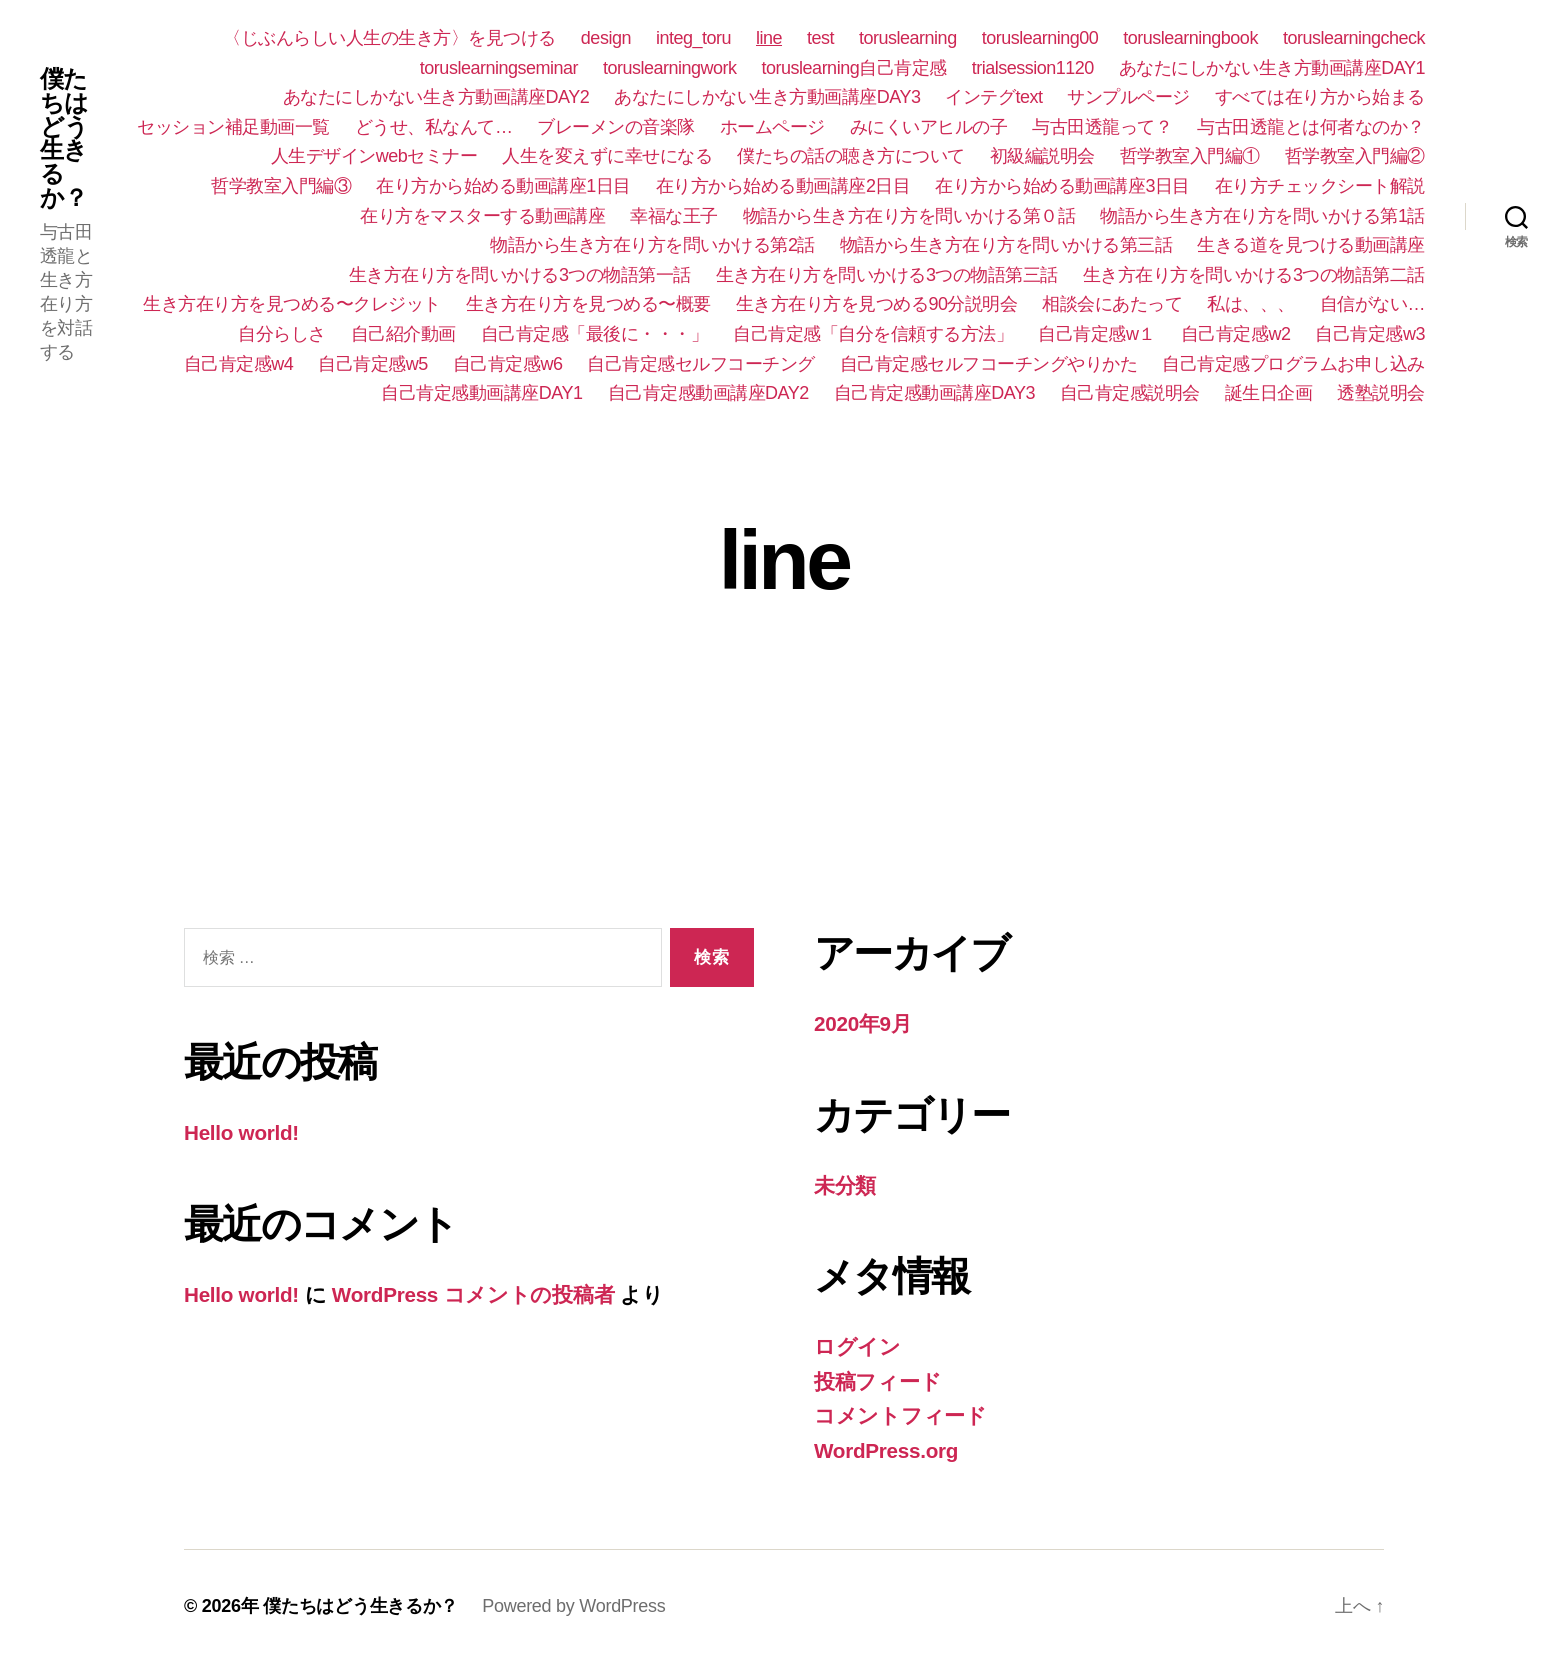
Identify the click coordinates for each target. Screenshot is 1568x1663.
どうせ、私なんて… (434, 127)
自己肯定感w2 (1236, 334)
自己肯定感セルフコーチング (701, 364)
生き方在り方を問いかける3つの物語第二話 (1254, 275)
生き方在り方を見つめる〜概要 (588, 304)
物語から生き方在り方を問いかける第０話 (909, 216)
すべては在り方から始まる (1320, 97)
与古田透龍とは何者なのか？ (1311, 127)
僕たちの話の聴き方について (851, 156)
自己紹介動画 (403, 334)
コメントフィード (900, 1415)
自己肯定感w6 (508, 364)
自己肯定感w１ (1097, 334)
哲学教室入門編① (1190, 156)
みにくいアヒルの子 (929, 127)
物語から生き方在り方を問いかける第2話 (652, 245)
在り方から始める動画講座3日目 (1062, 186)
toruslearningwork (670, 68)
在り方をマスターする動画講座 (482, 216)
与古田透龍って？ (1102, 127)
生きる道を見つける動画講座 (1311, 245)
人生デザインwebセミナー (374, 156)
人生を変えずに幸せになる (607, 156)
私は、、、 (1251, 304)
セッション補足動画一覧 (233, 127)
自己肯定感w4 (239, 364)
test (820, 38)
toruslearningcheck (1354, 38)
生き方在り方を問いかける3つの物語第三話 (887, 275)
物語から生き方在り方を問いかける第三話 (1006, 245)
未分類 (845, 1185)
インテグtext (993, 97)
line (769, 38)
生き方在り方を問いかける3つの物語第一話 (520, 275)
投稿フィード (877, 1381)
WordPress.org (887, 1450)
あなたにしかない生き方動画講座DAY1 (1272, 68)
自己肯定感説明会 (1130, 393)
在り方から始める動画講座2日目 (783, 186)
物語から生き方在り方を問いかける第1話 (1262, 216)
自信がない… (1372, 304)
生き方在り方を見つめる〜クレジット (292, 304)
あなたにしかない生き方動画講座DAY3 (767, 97)
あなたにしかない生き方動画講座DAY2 (436, 97)
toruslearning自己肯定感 (854, 68)
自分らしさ (282, 334)
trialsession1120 (1033, 68)
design (606, 38)
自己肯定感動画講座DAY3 (934, 393)
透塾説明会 (1381, 393)
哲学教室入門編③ (281, 186)
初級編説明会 (1042, 156)
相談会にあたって (1112, 304)
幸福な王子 (674, 216)
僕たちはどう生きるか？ (64, 139)
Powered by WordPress (573, 1606)
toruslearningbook (1190, 38)
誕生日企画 (1269, 393)
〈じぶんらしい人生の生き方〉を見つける (389, 38)
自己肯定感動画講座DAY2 (708, 393)
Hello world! (242, 1132)
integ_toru (693, 38)
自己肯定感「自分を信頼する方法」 (873, 334)
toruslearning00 (1040, 38)
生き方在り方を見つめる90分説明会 (877, 304)
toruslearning (908, 38)
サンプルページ (1128, 97)
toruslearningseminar (499, 68)
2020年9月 (863, 1023)
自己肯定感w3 (1370, 334)
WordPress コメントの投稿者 (476, 1294)
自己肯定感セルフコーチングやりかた (989, 364)
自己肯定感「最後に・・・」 (595, 334)
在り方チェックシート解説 (1320, 186)
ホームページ (772, 127)
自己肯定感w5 (373, 364)
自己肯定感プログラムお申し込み (1293, 364)
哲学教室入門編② (1355, 156)
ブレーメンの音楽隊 (616, 127)
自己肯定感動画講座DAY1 (481, 393)
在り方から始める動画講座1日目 (503, 186)
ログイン (857, 1346)
